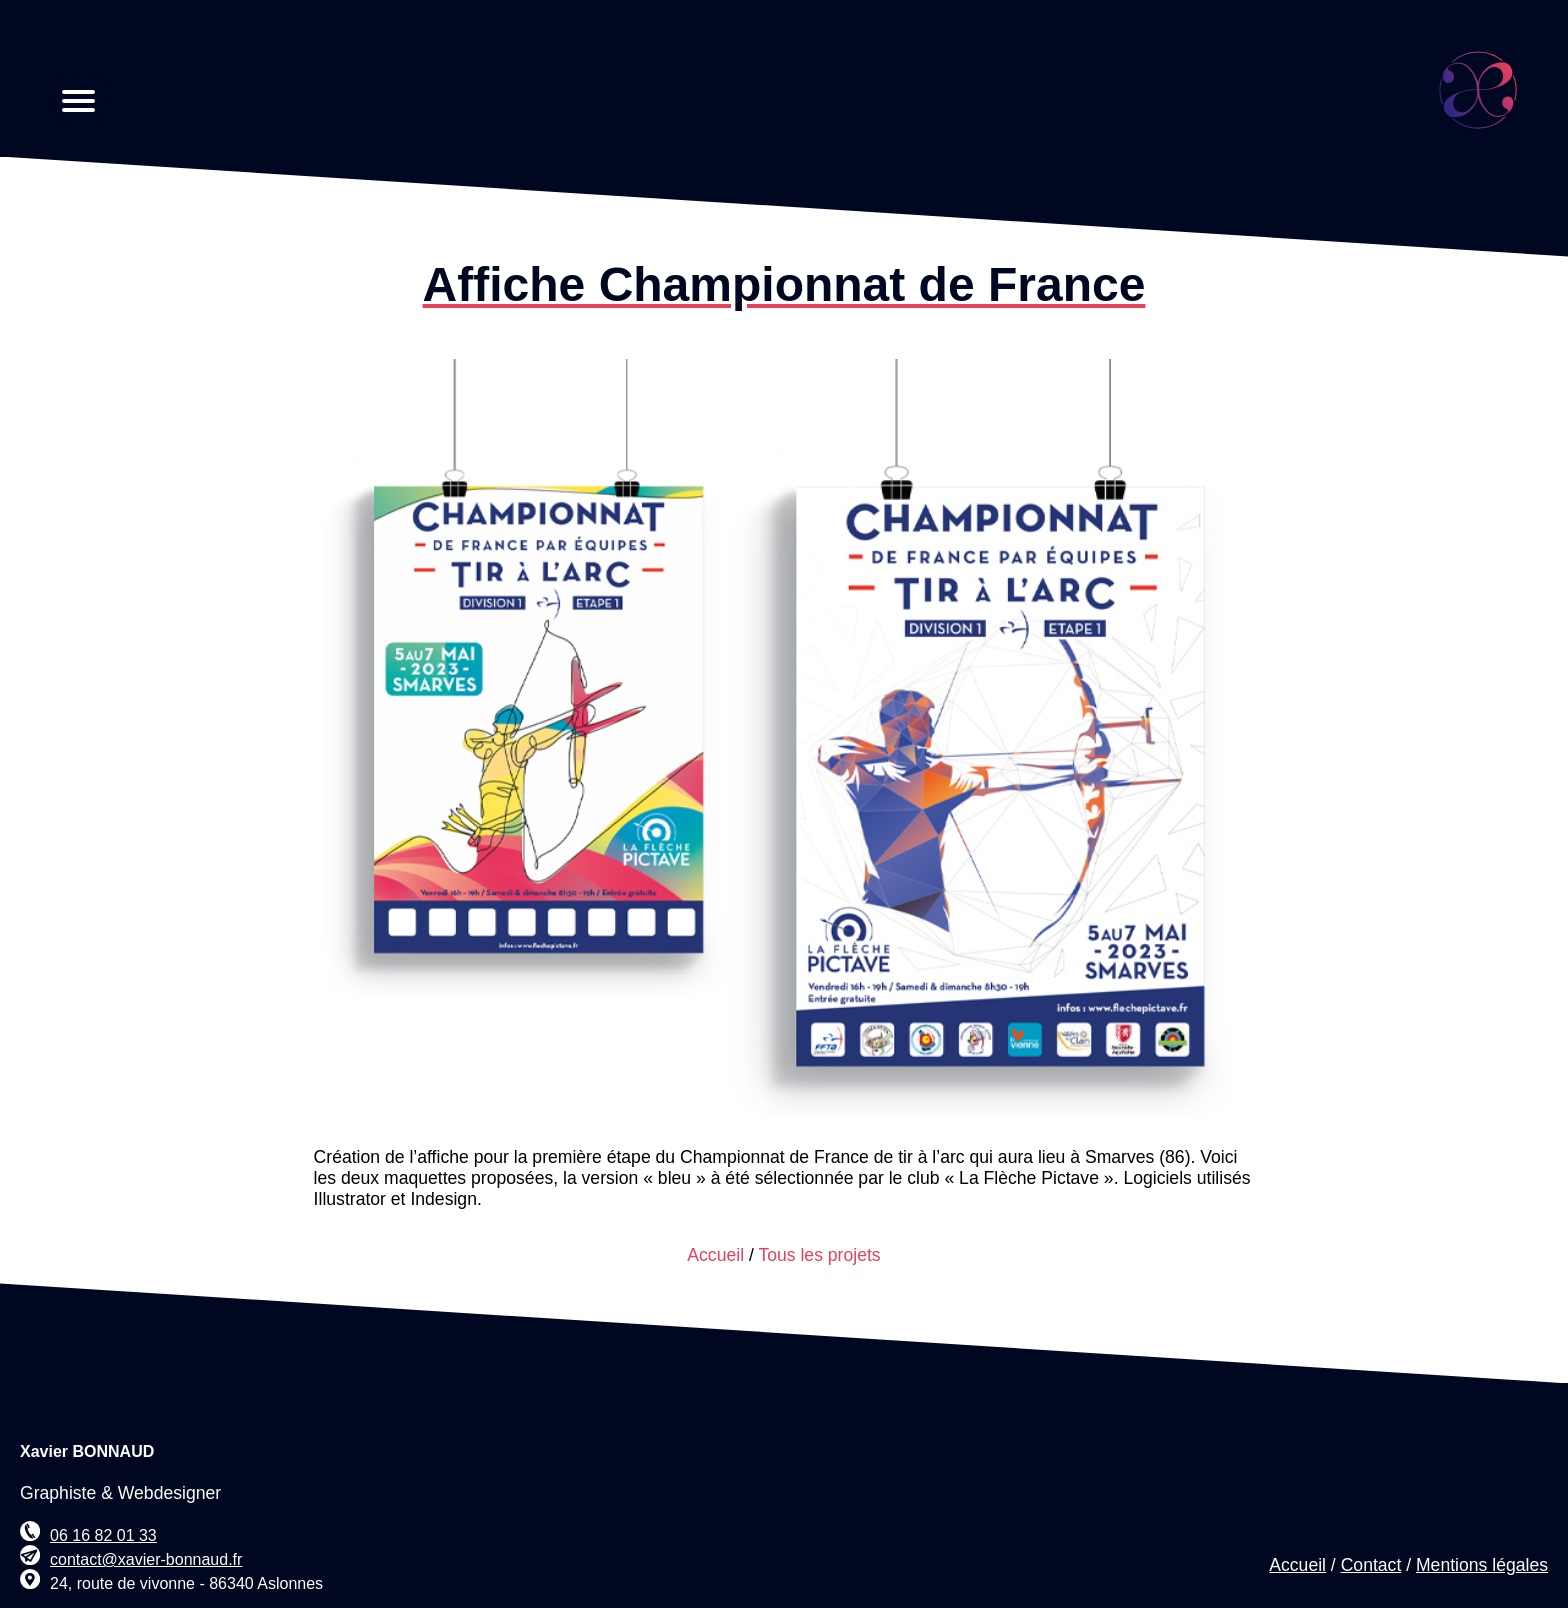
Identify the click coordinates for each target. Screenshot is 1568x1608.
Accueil (715, 1255)
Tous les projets (819, 1255)
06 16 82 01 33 (103, 1535)
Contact (1371, 1565)
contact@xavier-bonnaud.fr (146, 1559)
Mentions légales (1482, 1565)
